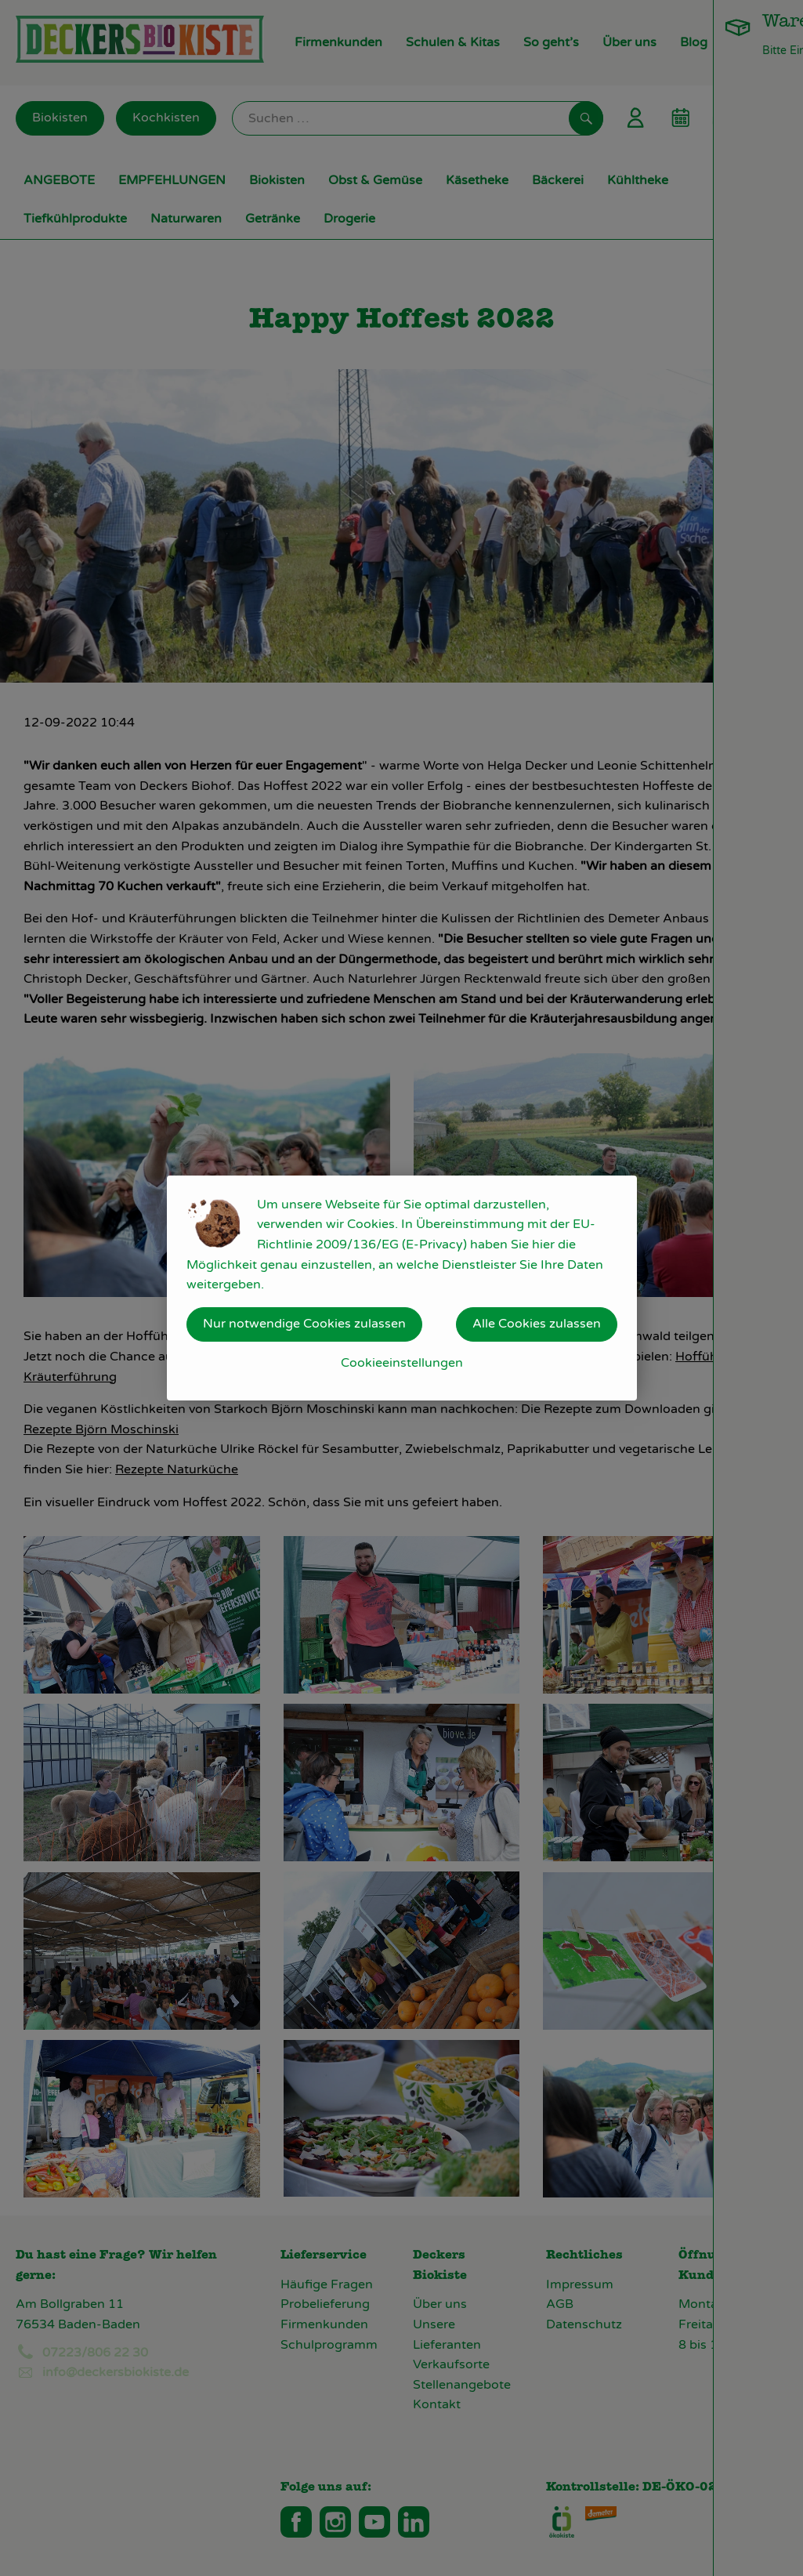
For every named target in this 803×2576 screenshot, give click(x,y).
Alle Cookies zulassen (536, 1323)
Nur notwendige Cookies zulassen (304, 1323)
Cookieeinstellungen (402, 1363)
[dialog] (401, 1288)
